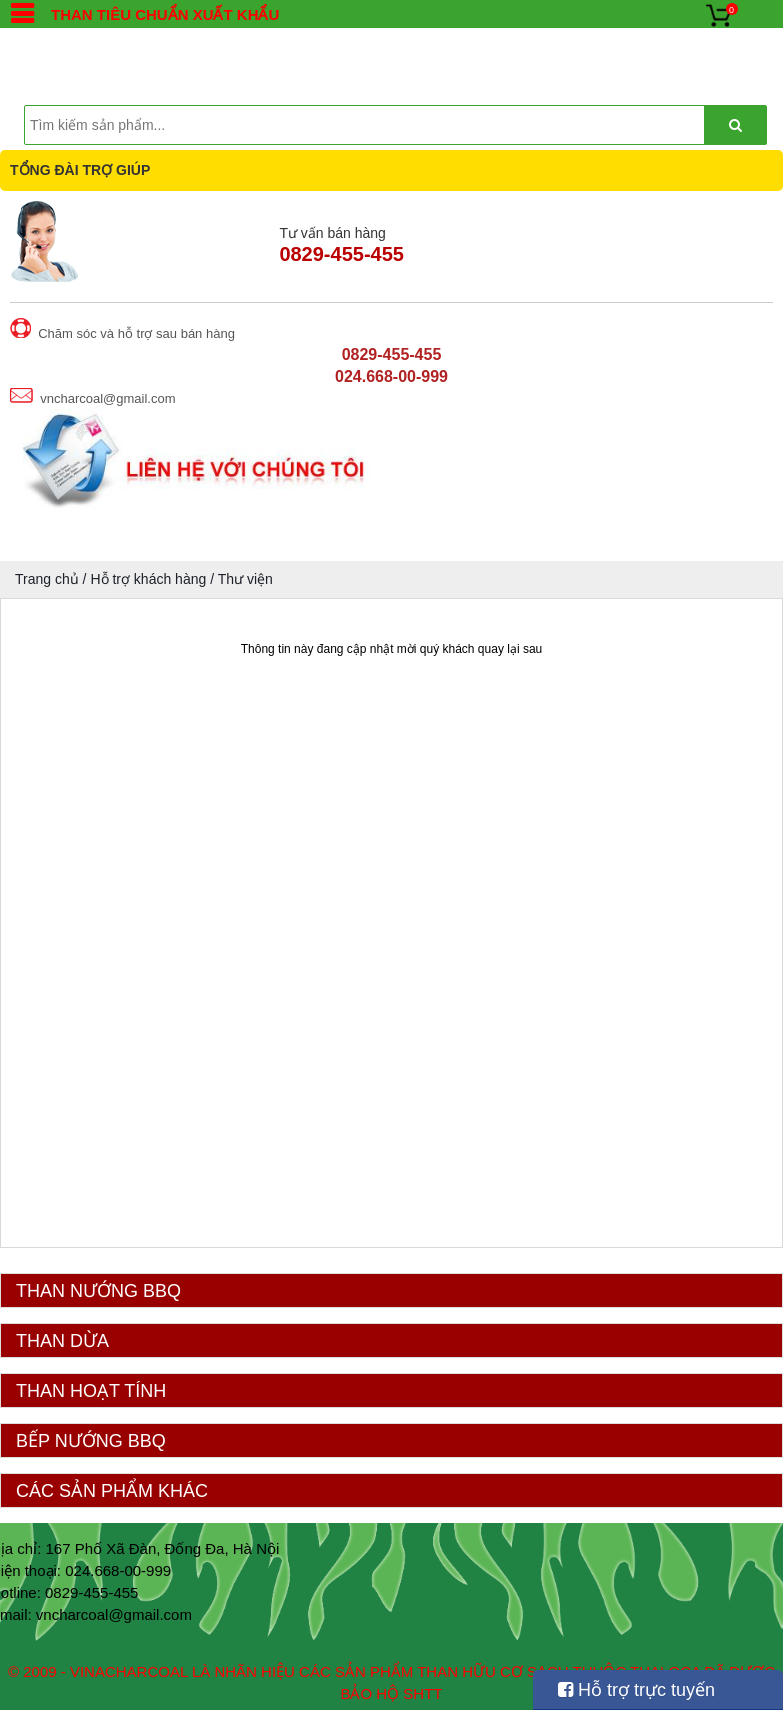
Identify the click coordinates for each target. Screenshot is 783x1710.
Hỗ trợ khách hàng (148, 579)
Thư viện (245, 579)
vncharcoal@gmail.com (114, 1614)
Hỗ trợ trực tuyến (636, 1690)
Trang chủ (47, 579)
